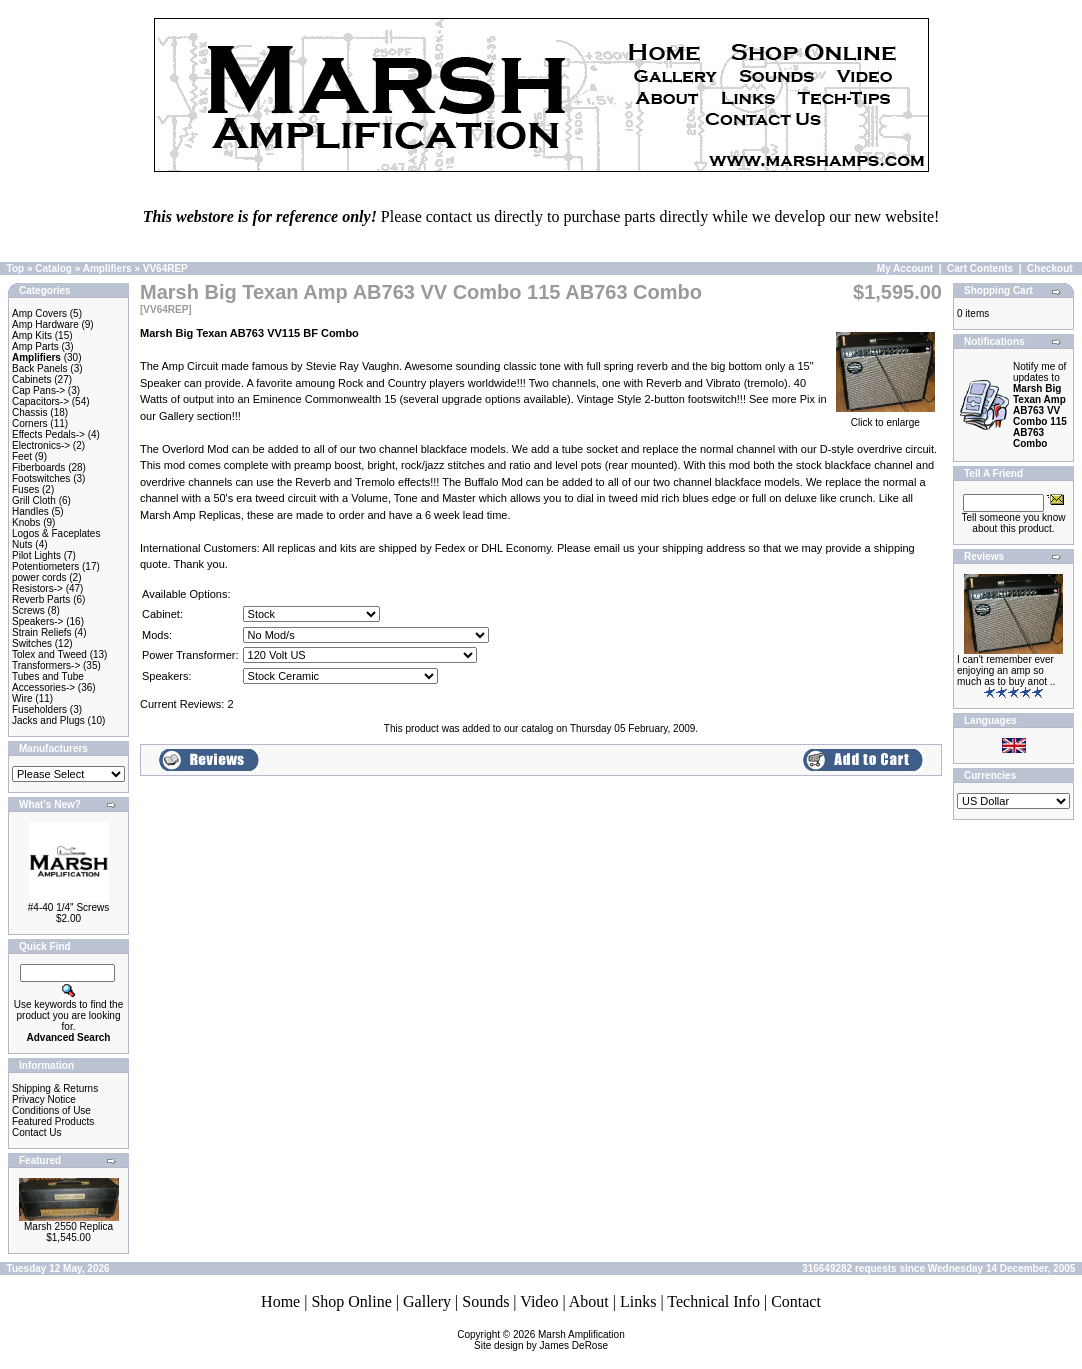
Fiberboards (38, 467)
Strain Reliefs (41, 632)
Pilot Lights (36, 555)
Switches (32, 643)
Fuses (25, 489)
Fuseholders (39, 709)
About (589, 1301)
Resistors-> (37, 588)
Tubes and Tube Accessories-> (48, 682)
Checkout (1050, 268)
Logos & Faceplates (56, 533)
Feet (22, 456)
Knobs (26, 522)
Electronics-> (41, 445)
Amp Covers (39, 313)
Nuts (22, 544)
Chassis (30, 412)
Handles (30, 511)
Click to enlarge (885, 418)
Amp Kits (32, 335)
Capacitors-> (40, 401)
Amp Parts (35, 346)
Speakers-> (37, 621)
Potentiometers (45, 566)
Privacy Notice (44, 1099)
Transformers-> (46, 665)
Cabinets (31, 379)
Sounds (485, 1301)
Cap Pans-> (38, 390)
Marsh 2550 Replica (68, 1226)
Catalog (53, 268)
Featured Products (53, 1121)
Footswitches (41, 478)
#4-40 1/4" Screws (68, 907)
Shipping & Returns (55, 1088)
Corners (30, 423)
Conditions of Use (51, 1110)
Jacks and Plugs (48, 720)
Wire (22, 698)
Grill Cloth (34, 500)
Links (638, 1301)
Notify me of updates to (1040, 405)
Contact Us (36, 1132)
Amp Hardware (45, 324)
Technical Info (713, 1301)
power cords (39, 577)
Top (16, 268)
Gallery (427, 1301)
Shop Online (351, 1301)
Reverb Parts (41, 599)
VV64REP (165, 268)
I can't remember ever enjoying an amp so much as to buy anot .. (1006, 670)
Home (280, 1301)
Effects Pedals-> (48, 434)
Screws (28, 610)
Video (539, 1301)
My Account (905, 268)
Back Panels (40, 368)
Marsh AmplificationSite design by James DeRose (549, 1340)
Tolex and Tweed (49, 654)
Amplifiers (107, 268)
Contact (796, 1301)
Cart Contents (980, 268)
